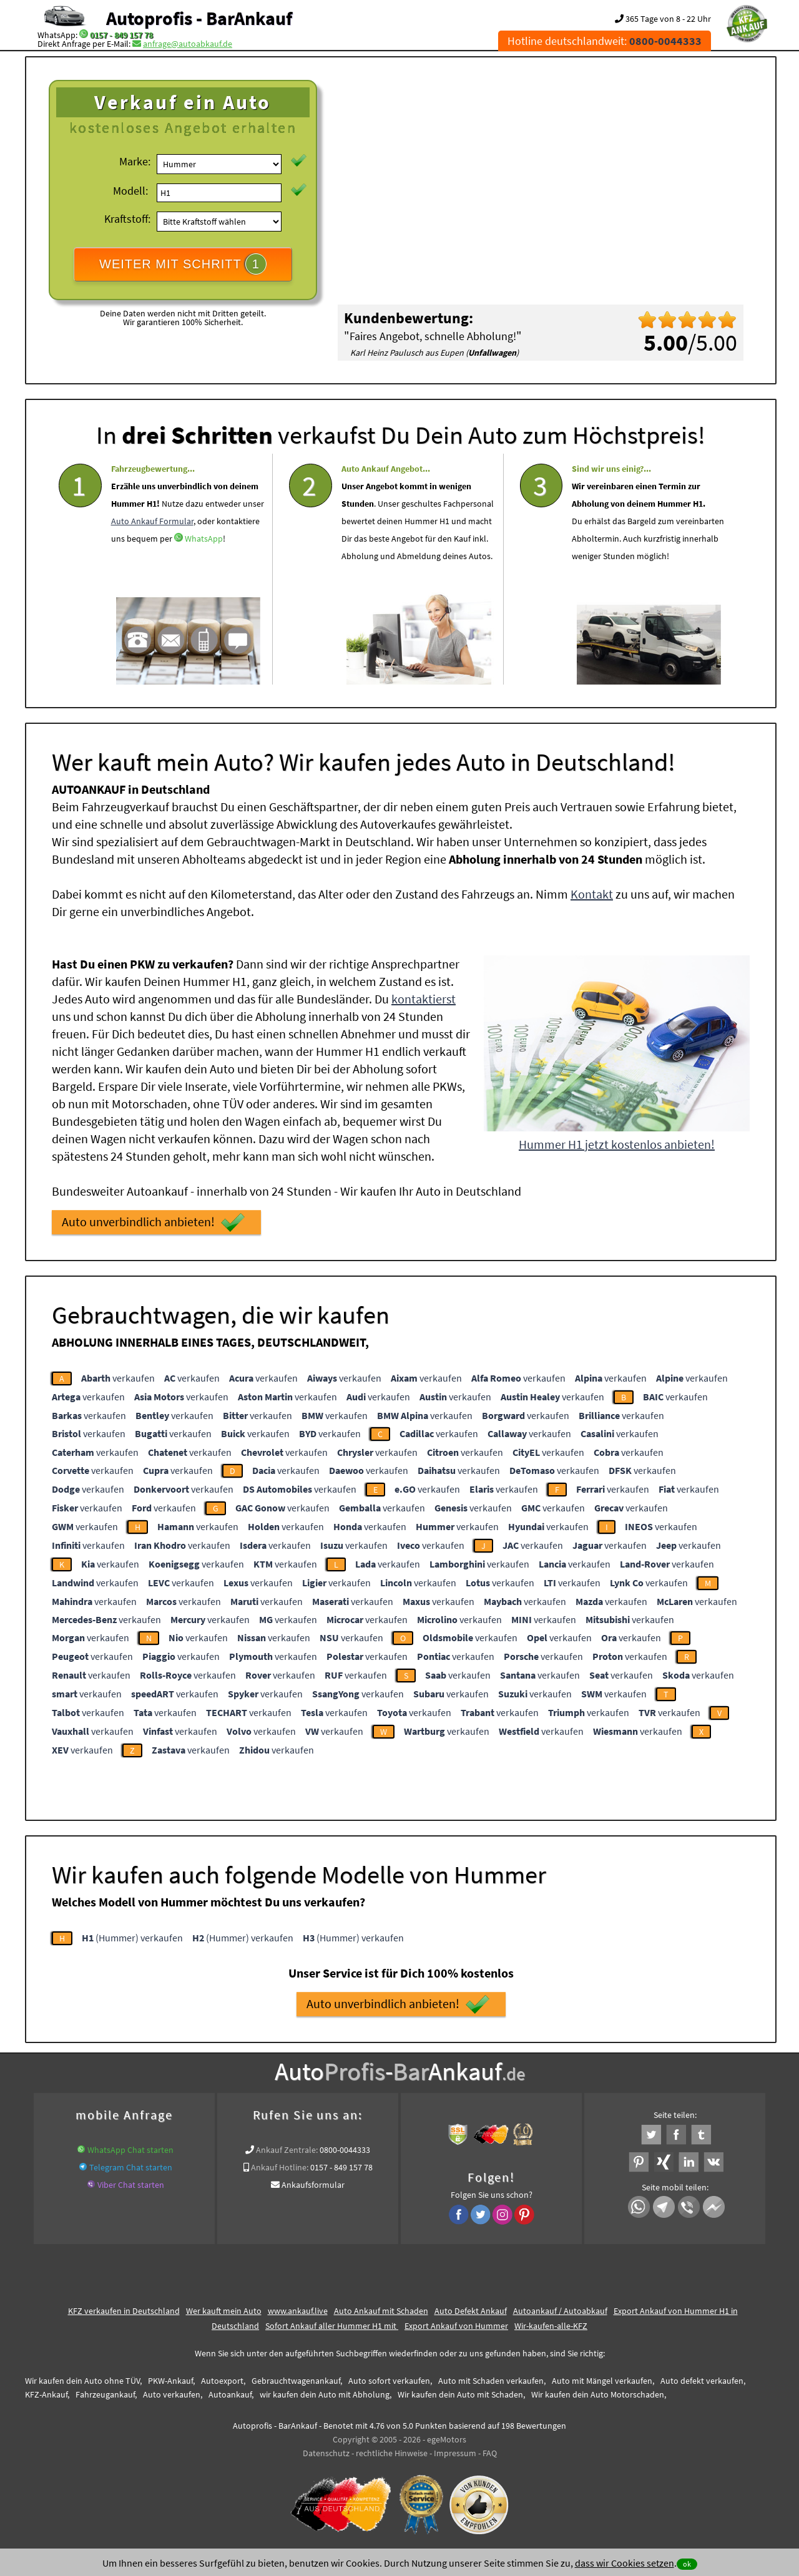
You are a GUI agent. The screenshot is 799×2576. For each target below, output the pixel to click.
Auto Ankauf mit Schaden (381, 2310)
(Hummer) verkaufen (132, 1937)
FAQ (490, 2453)
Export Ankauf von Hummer (456, 2325)
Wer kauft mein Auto (224, 2310)
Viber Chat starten (130, 2184)
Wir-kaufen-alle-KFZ (550, 2325)
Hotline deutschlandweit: (604, 41)
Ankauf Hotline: (279, 2167)
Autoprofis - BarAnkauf (199, 18)
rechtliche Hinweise (392, 2453)
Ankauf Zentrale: (287, 2149)
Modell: (130, 190)
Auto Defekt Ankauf (470, 2310)
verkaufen (118, 1378)
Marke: (134, 161)
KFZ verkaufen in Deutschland (124, 2310)
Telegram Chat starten (130, 2167)
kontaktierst (423, 999)
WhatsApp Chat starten (130, 2149)
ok (687, 2564)
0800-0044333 (345, 2149)
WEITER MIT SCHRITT (183, 264)
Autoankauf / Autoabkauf (560, 2310)
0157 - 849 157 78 (121, 35)
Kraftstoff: (127, 219)
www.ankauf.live (298, 2310)
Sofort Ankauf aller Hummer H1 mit (331, 2325)
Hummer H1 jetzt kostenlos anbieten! (617, 1144)
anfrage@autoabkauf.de (187, 43)
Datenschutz (326, 2453)
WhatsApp (204, 575)
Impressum (455, 2453)
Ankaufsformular (313, 2184)
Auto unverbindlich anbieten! (153, 1222)
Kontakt (592, 894)
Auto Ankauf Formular (152, 558)
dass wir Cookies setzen (624, 2563)
